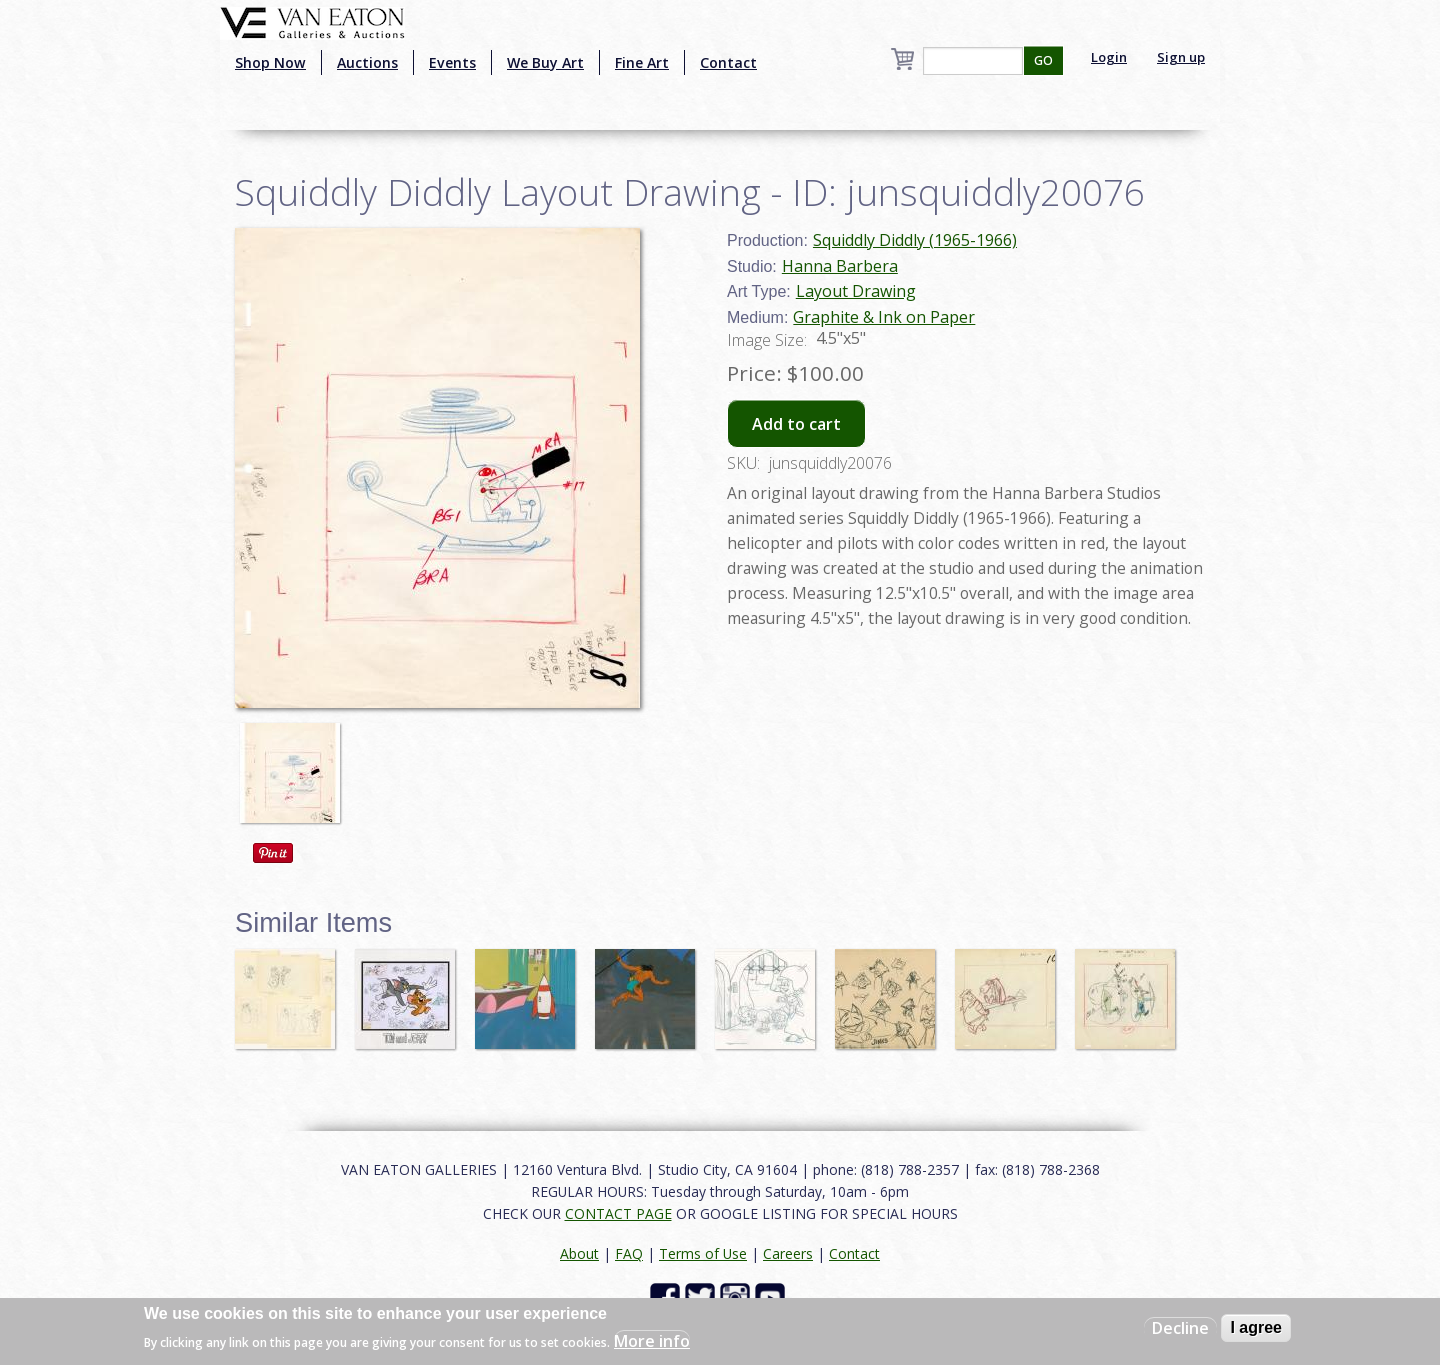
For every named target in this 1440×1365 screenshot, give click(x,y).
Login (1109, 57)
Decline (1180, 1328)
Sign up (1181, 57)
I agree (1256, 1327)
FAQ (629, 1253)
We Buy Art (545, 62)
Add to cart (796, 424)
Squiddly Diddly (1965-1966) (915, 240)
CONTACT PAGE (618, 1213)
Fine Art (642, 62)
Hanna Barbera (840, 266)
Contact (728, 62)
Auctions (367, 62)
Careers (788, 1253)
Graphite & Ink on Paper (884, 317)
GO (1043, 60)
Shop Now (270, 62)
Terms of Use (703, 1253)
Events (452, 62)
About (579, 1253)
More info (652, 1341)
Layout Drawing (856, 291)
